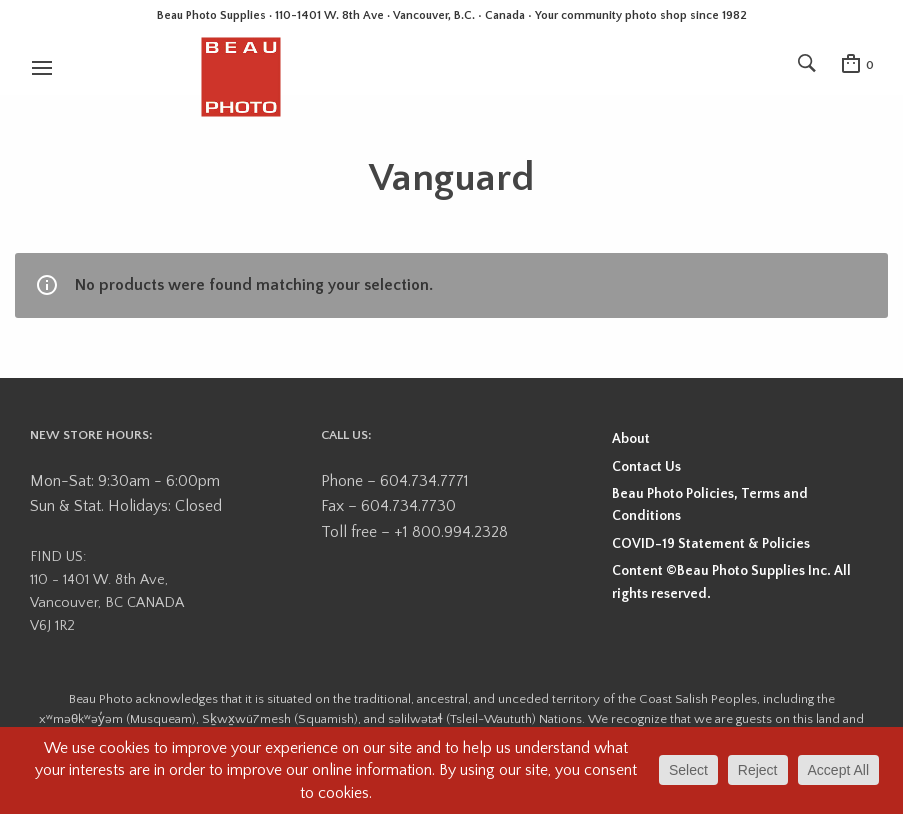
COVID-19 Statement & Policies (711, 544)
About (631, 439)
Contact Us (646, 467)
